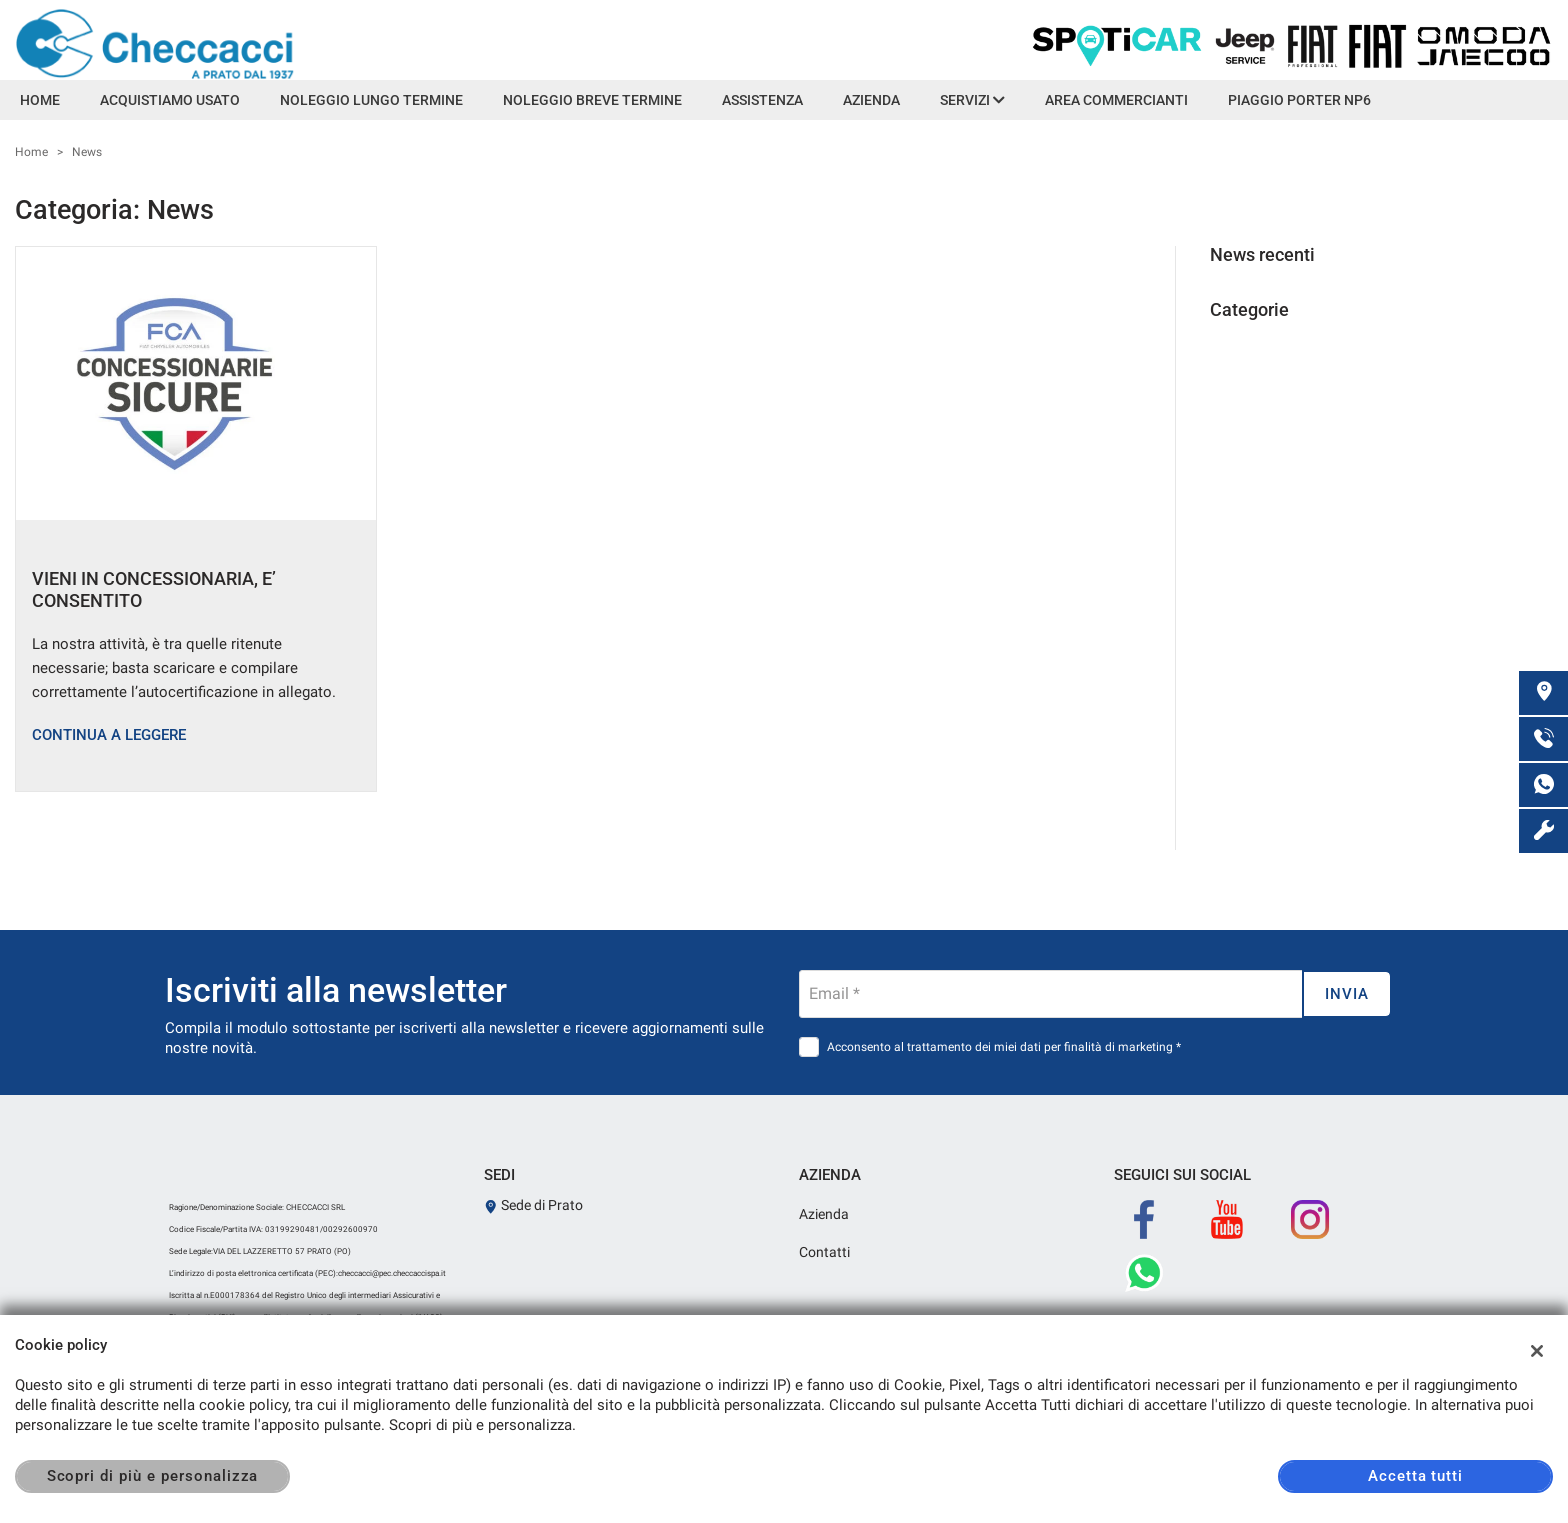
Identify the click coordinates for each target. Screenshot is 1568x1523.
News (87, 152)
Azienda (871, 100)
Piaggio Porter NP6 (1299, 100)
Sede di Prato (533, 1205)
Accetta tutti (1415, 1476)
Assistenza (762, 100)
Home (40, 100)
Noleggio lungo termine (371, 100)
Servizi (972, 100)
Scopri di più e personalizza (153, 1476)
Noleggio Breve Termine (592, 100)
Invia (1347, 994)
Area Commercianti (1116, 100)
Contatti (824, 1252)
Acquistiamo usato (170, 100)
